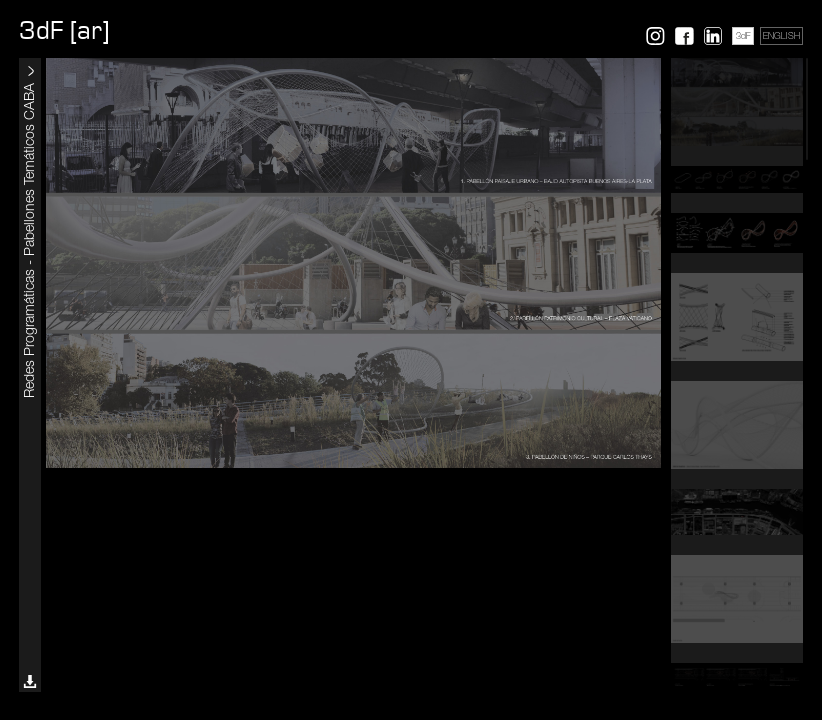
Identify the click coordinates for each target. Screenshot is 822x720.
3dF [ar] (64, 31)
